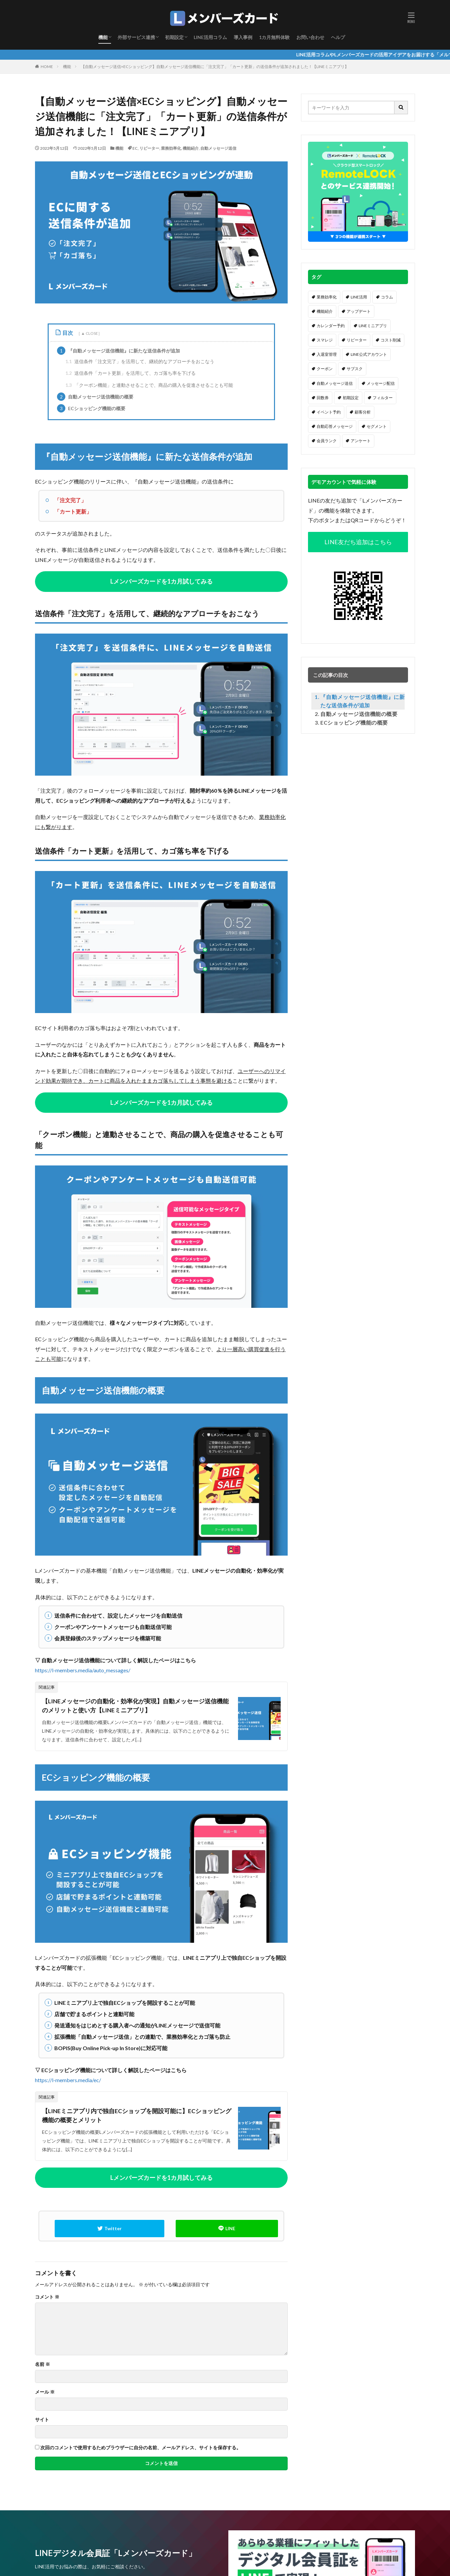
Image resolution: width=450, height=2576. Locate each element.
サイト (42, 2420)
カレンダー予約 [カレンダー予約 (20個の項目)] (331, 325)
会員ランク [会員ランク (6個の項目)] (327, 440)
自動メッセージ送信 (218, 148)
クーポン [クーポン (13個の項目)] (325, 368)
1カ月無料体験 (274, 37)
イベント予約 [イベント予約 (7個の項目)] (329, 411)
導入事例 (243, 37)
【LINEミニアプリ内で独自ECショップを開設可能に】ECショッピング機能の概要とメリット (136, 2116)
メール (45, 2392)
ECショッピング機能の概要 (91, 408)
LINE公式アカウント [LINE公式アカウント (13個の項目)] (369, 354)
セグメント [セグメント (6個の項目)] (377, 426)
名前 (42, 2365)
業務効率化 (171, 148)
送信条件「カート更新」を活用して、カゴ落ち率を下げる (130, 373)
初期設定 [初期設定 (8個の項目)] (351, 397)
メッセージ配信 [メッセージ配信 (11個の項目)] (381, 383)
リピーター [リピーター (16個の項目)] (357, 339)
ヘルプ (338, 37)
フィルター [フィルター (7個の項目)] (383, 397)
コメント (47, 2297)
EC (135, 148)
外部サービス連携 (136, 37)
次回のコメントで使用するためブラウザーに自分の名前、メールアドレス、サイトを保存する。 (140, 2448)
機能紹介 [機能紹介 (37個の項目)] (325, 311)
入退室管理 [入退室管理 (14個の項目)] (327, 354)
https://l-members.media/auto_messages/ (82, 1670)
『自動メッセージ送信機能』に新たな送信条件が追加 (118, 350)
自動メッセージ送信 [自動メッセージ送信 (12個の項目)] (335, 383)
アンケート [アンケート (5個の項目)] (361, 440)
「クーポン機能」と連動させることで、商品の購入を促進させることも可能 (149, 385)
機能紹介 (191, 148)
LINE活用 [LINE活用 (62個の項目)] (359, 296)
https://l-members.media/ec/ (68, 2080)
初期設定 (174, 37)
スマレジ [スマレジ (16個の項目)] (325, 339)
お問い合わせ (310, 37)
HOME (47, 66)
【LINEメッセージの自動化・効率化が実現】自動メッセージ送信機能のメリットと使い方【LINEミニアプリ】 (135, 1706)
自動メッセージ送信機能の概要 (95, 396)
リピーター (149, 148)
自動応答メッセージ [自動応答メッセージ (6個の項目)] (335, 426)
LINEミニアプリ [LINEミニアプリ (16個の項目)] (373, 325)
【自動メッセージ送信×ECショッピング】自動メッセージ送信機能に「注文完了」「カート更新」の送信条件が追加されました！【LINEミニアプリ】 (215, 66)
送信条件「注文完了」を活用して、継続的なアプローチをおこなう (139, 361)
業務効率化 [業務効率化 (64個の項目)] (327, 296)
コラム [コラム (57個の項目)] (387, 296)
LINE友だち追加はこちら (358, 542)
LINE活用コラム (210, 37)
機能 (103, 37)
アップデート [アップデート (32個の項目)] (359, 311)
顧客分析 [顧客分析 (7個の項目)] (363, 411)
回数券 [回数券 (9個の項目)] (323, 397)
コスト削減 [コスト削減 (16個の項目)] (391, 339)
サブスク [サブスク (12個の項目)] (355, 368)
